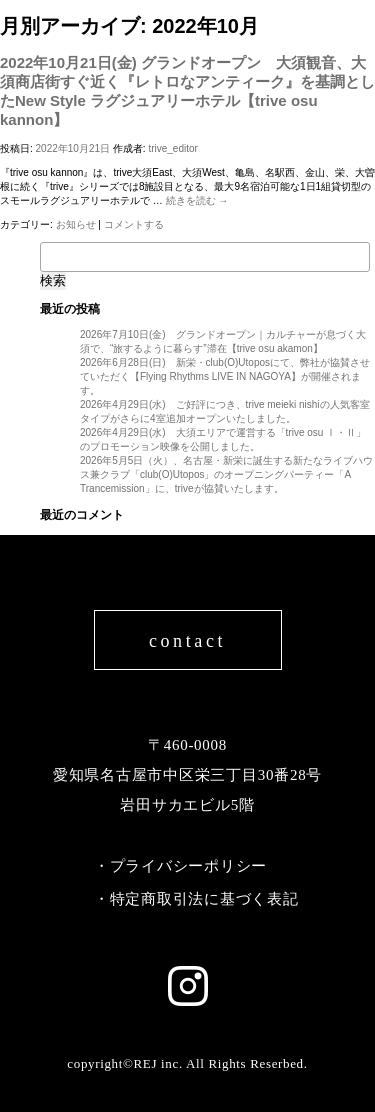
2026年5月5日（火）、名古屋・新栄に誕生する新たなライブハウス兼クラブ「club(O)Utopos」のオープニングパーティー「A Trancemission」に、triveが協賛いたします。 (226, 474)
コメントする (134, 224)
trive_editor (172, 148)
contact (187, 641)
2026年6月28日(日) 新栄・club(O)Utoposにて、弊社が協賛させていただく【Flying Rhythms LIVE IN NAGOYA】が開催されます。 (225, 376)
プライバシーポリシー (189, 866)
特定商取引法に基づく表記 (204, 899)
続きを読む (197, 200)
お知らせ (76, 224)
